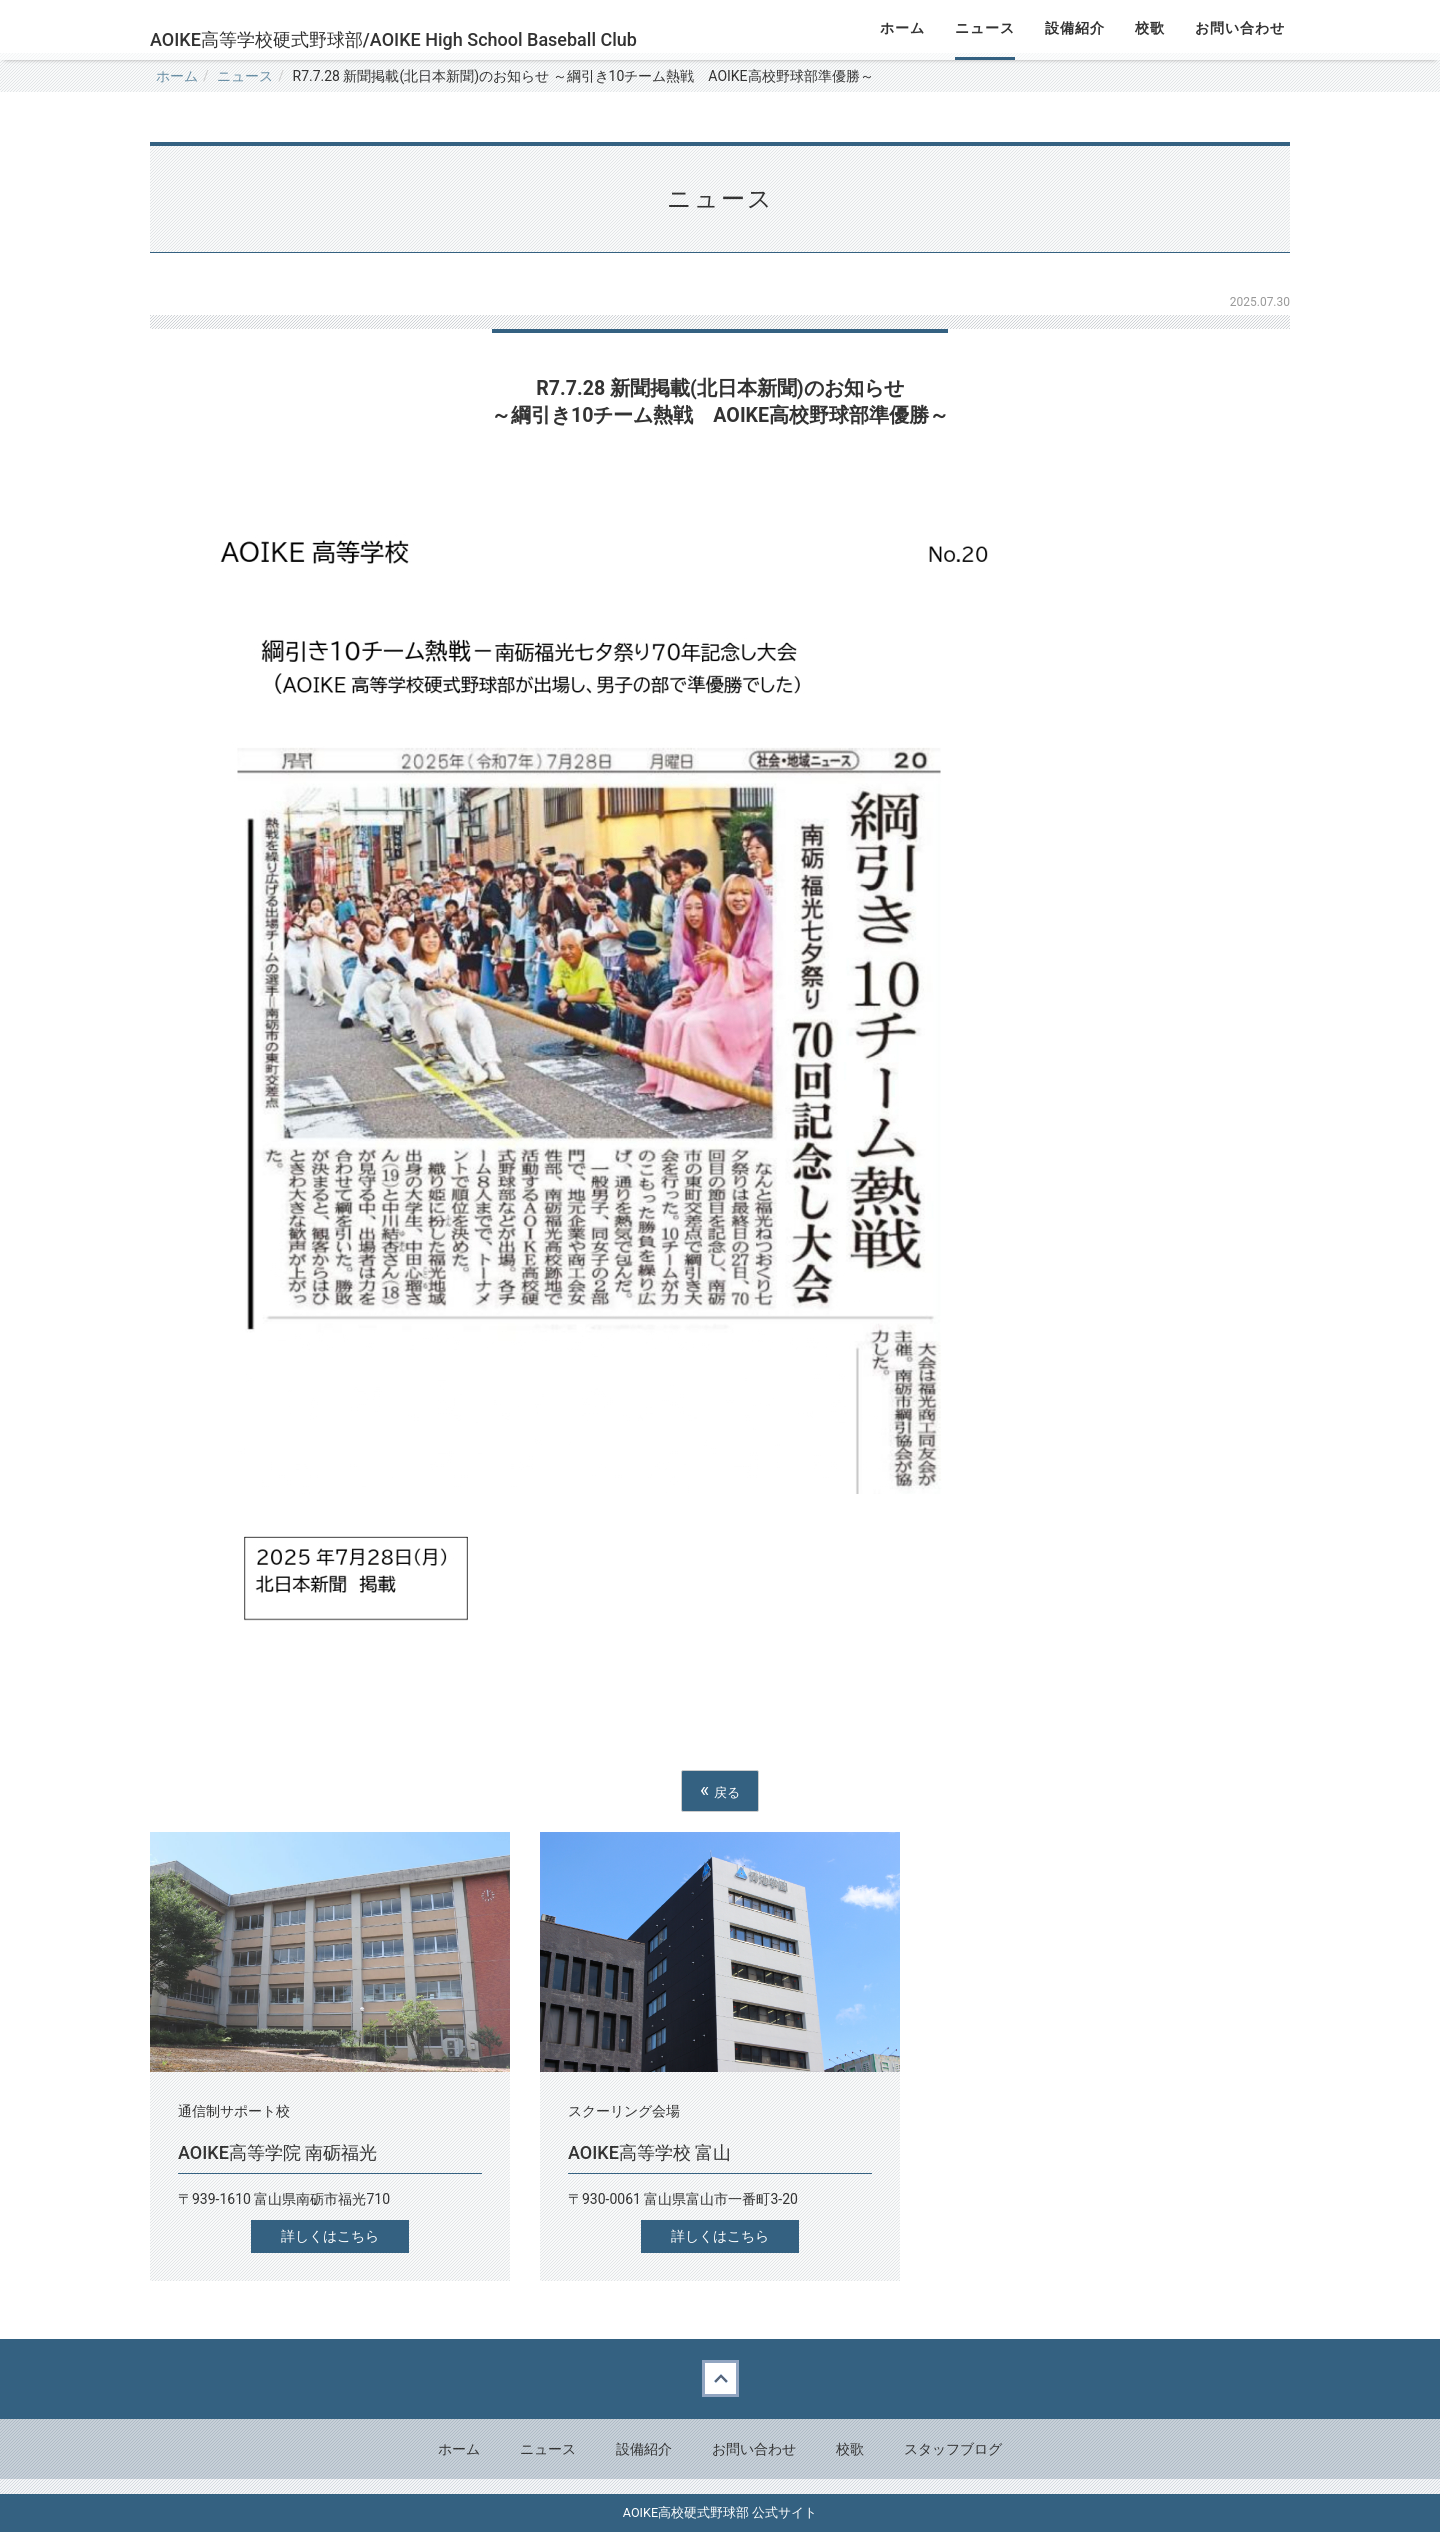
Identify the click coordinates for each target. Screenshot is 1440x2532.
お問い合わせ (754, 2449)
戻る (720, 1790)
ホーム (177, 76)
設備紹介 (644, 2449)
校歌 (850, 2449)
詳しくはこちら (330, 2236)
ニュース (245, 76)
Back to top (720, 2379)
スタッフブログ (953, 2449)
